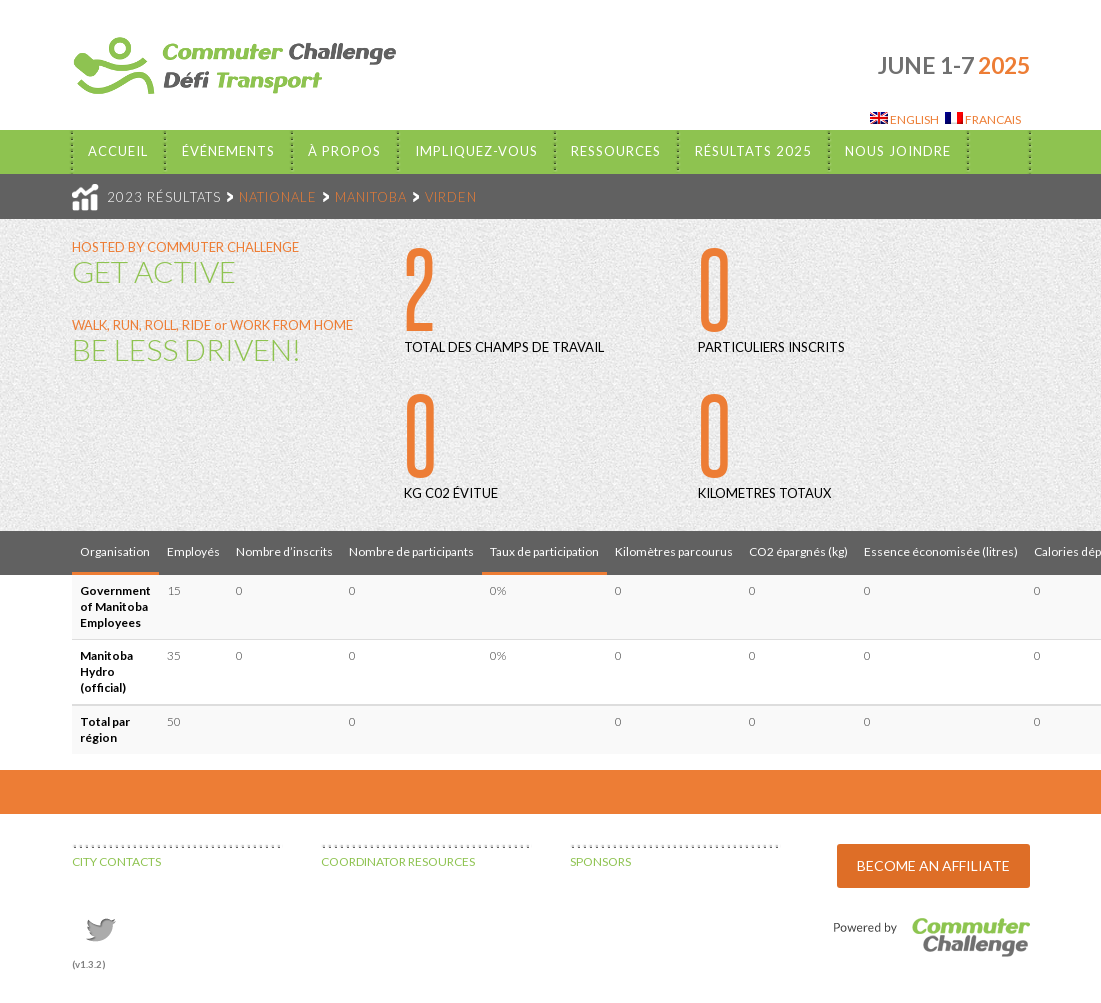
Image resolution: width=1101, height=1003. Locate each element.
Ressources (616, 151)
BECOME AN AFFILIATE (933, 865)
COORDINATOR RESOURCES (398, 861)
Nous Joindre (898, 151)
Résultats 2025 (753, 151)
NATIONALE (278, 197)
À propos (344, 151)
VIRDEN (451, 197)
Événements (228, 151)
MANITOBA (371, 197)
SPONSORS (600, 861)
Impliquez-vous (476, 151)
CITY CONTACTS (116, 861)
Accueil (118, 151)
